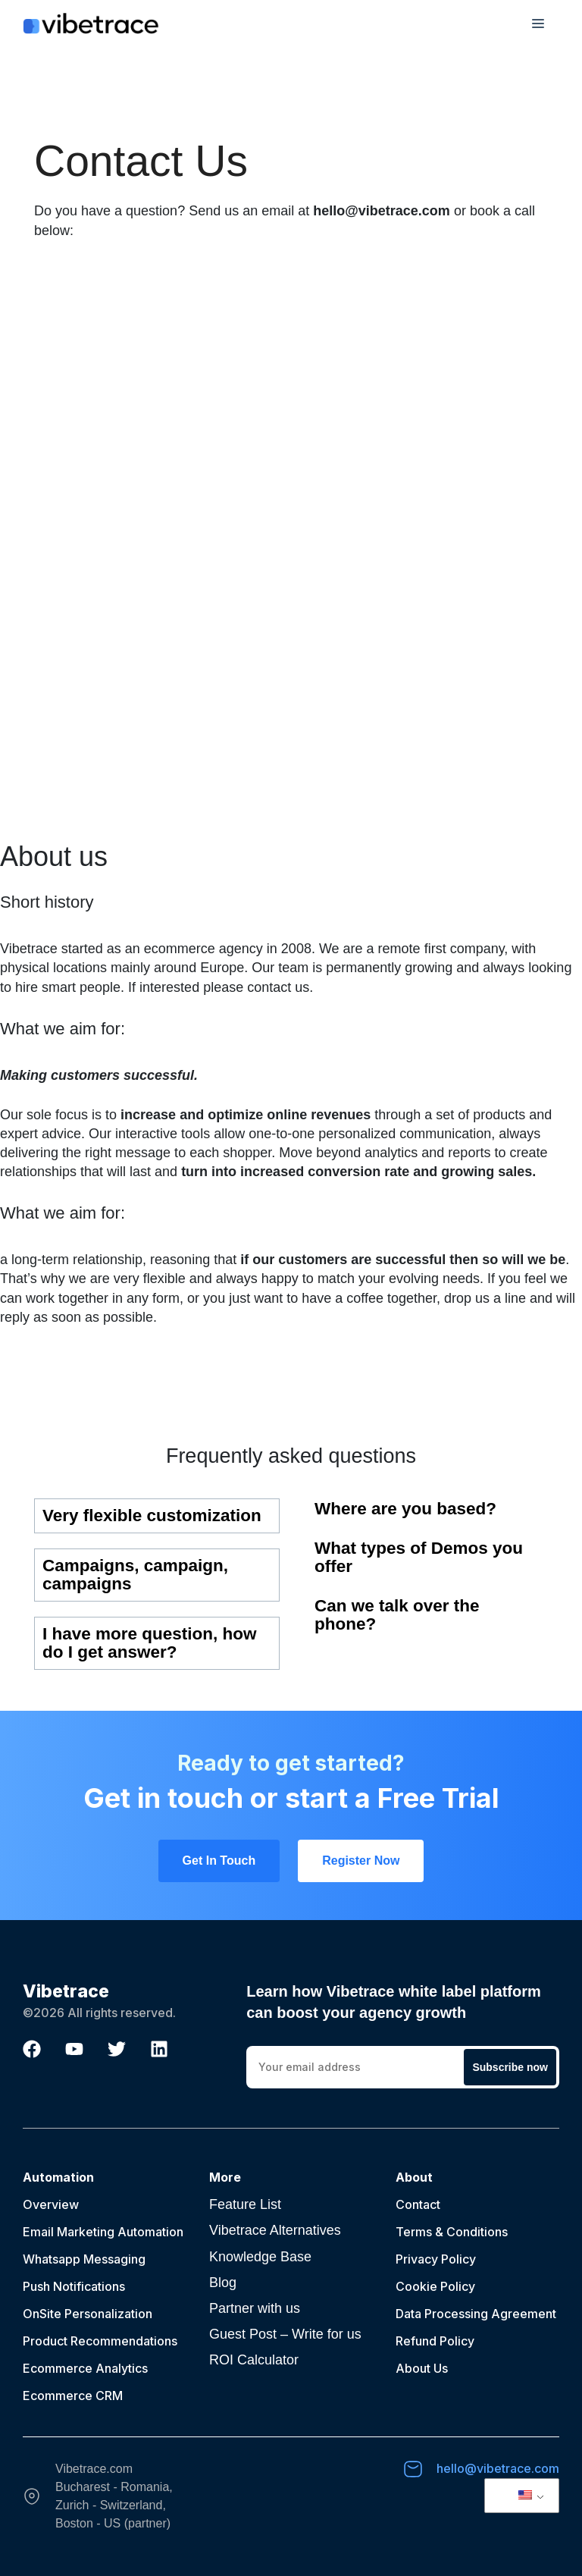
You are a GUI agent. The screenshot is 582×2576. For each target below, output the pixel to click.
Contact (418, 2204)
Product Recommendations (100, 2341)
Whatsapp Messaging (84, 2259)
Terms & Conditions (452, 2231)
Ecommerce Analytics (85, 2368)
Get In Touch (219, 1860)
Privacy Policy (436, 2259)
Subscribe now (510, 2067)
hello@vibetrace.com (497, 2468)
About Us (422, 2368)
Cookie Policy (435, 2286)
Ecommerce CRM (73, 2395)
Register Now (360, 1860)
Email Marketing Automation (103, 2231)
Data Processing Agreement (476, 2313)
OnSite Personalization (87, 2313)
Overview (51, 2204)
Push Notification (71, 2286)
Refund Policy (435, 2341)
